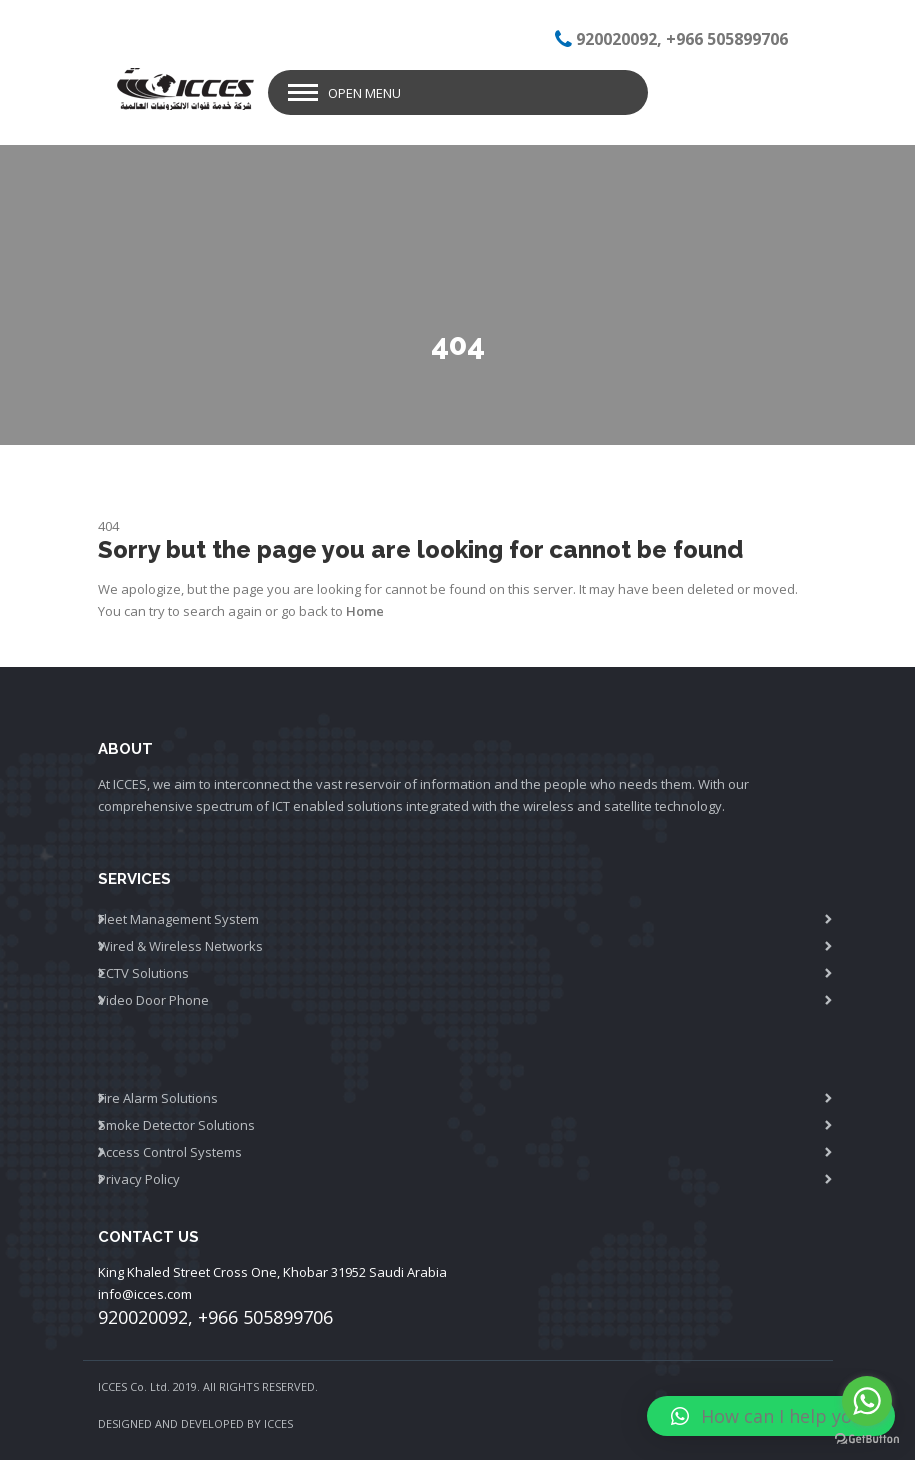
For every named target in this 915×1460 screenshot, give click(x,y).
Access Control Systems (170, 1152)
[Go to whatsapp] (867, 1401)
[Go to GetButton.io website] (867, 1439)
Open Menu (364, 93)
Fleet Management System (178, 919)
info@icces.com (145, 1294)
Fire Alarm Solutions (158, 1098)
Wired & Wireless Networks (180, 946)
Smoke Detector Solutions (176, 1125)
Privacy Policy (139, 1179)
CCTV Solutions (143, 973)
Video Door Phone (153, 1000)
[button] (771, 1416)
